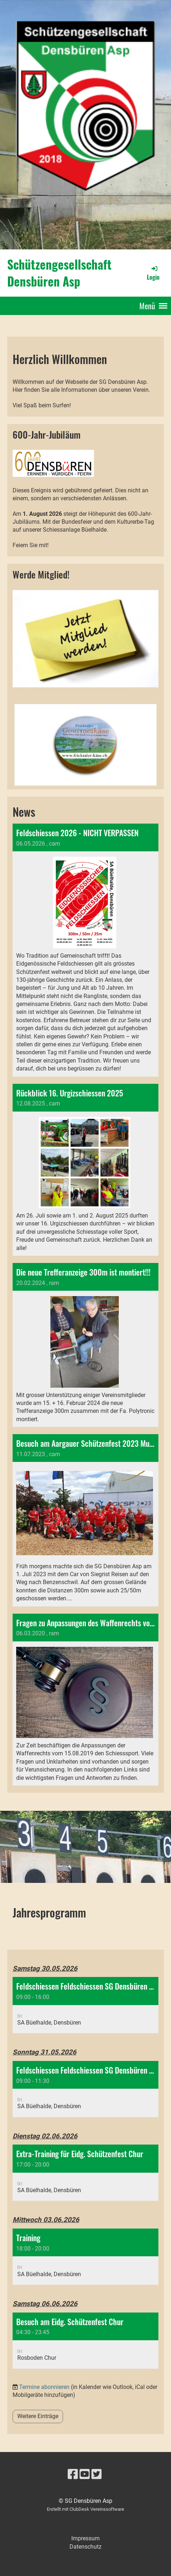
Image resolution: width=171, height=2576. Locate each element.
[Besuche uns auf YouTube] (85, 2474)
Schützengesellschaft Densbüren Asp (59, 272)
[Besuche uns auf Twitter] (96, 2474)
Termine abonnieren (44, 2387)
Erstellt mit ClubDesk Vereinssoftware (85, 2509)
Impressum (85, 2538)
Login (153, 273)
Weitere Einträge (37, 2416)
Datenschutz (85, 2546)
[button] (85, 2005)
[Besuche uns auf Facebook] (73, 2474)
